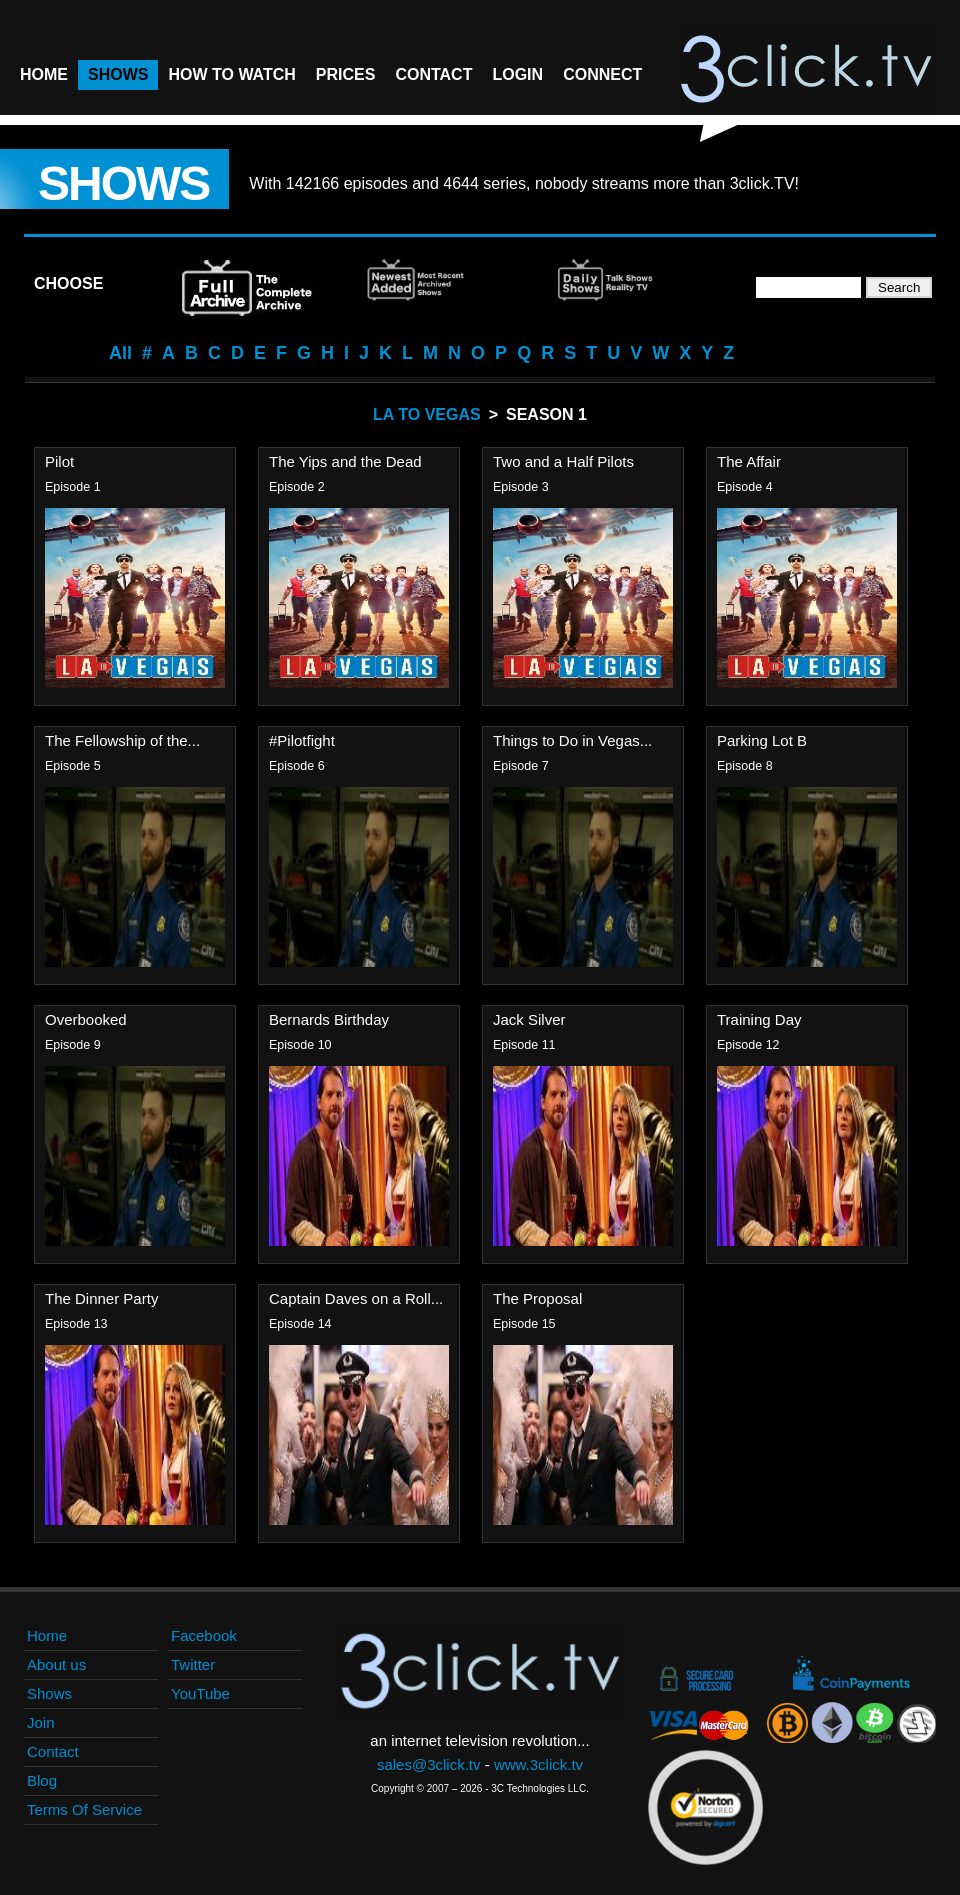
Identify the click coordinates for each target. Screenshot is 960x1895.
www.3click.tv (538, 1764)
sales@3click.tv (429, 1764)
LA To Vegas (427, 414)
